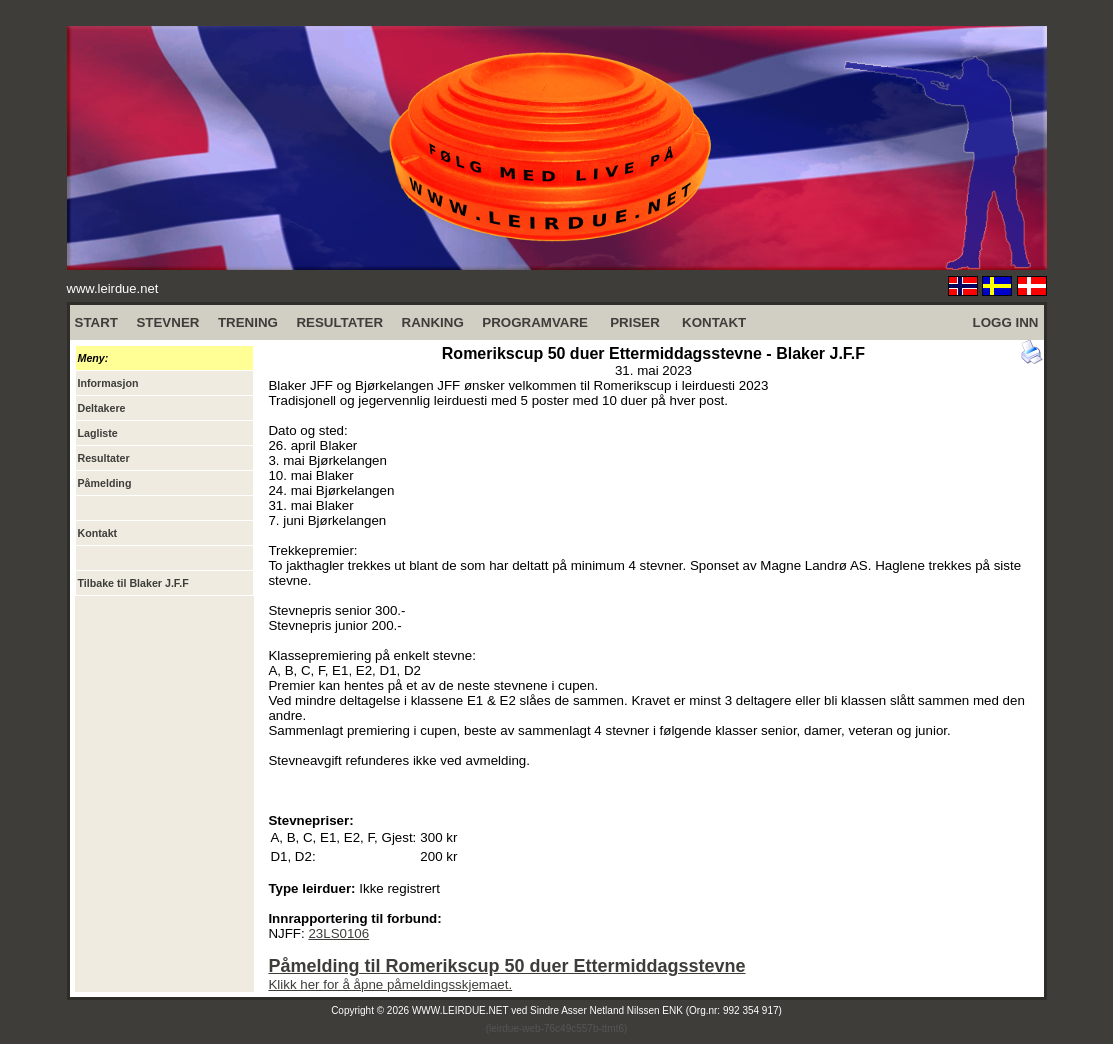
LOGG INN (1006, 322)
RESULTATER (339, 322)
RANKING (433, 322)
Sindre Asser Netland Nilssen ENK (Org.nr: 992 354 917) (656, 1010)
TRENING (248, 322)
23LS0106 (338, 933)
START (96, 322)
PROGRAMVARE (535, 322)
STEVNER (167, 322)
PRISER (635, 322)
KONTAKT (714, 322)
